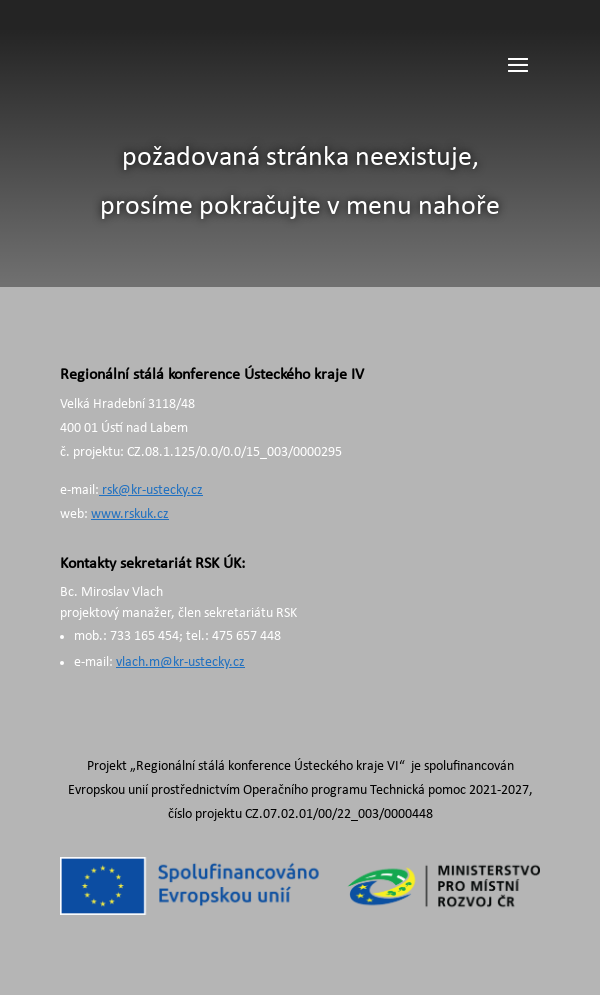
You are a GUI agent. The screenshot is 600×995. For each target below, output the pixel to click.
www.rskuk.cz (130, 514)
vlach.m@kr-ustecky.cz (180, 662)
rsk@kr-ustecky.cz (151, 490)
